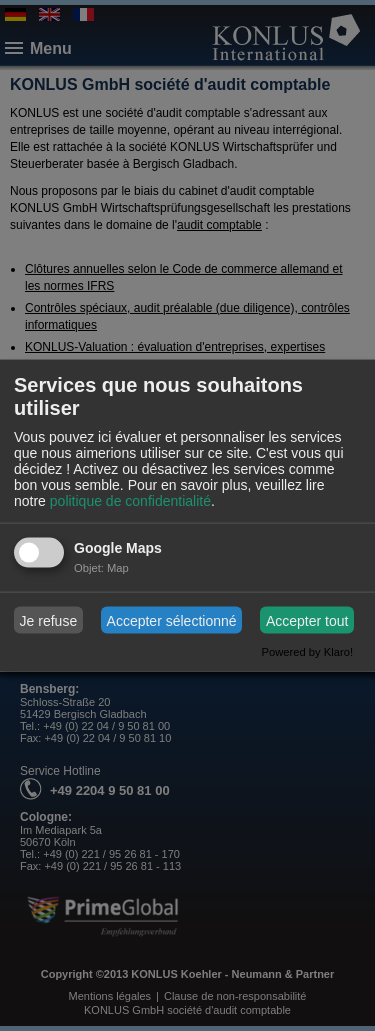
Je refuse (49, 620)
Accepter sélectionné (172, 620)
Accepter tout (307, 620)
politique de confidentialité (130, 501)
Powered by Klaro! (307, 652)
